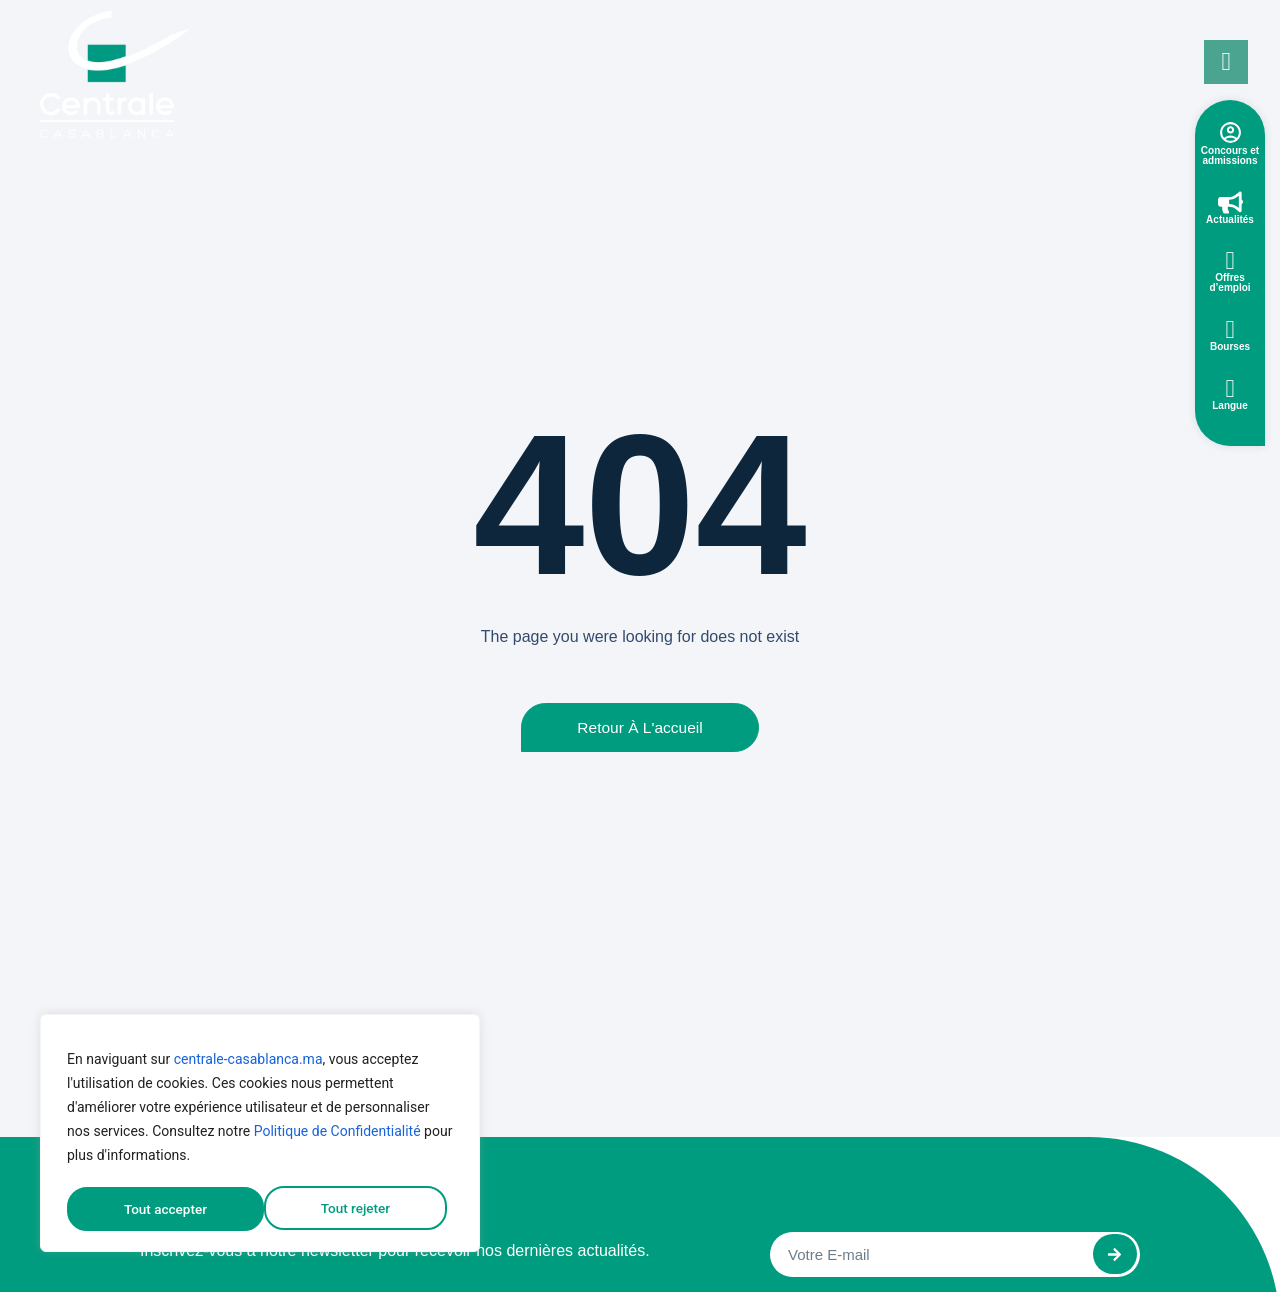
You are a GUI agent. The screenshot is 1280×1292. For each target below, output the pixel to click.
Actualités (1230, 219)
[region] (260, 1135)
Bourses (1230, 346)
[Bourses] (1230, 329)
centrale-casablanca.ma (248, 1063)
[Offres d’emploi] (1230, 260)
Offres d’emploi (1229, 282)
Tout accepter (355, 1209)
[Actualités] (1230, 202)
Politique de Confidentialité (337, 1135)
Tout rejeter (158, 1209)
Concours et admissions (1230, 155)
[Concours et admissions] (1230, 132)
